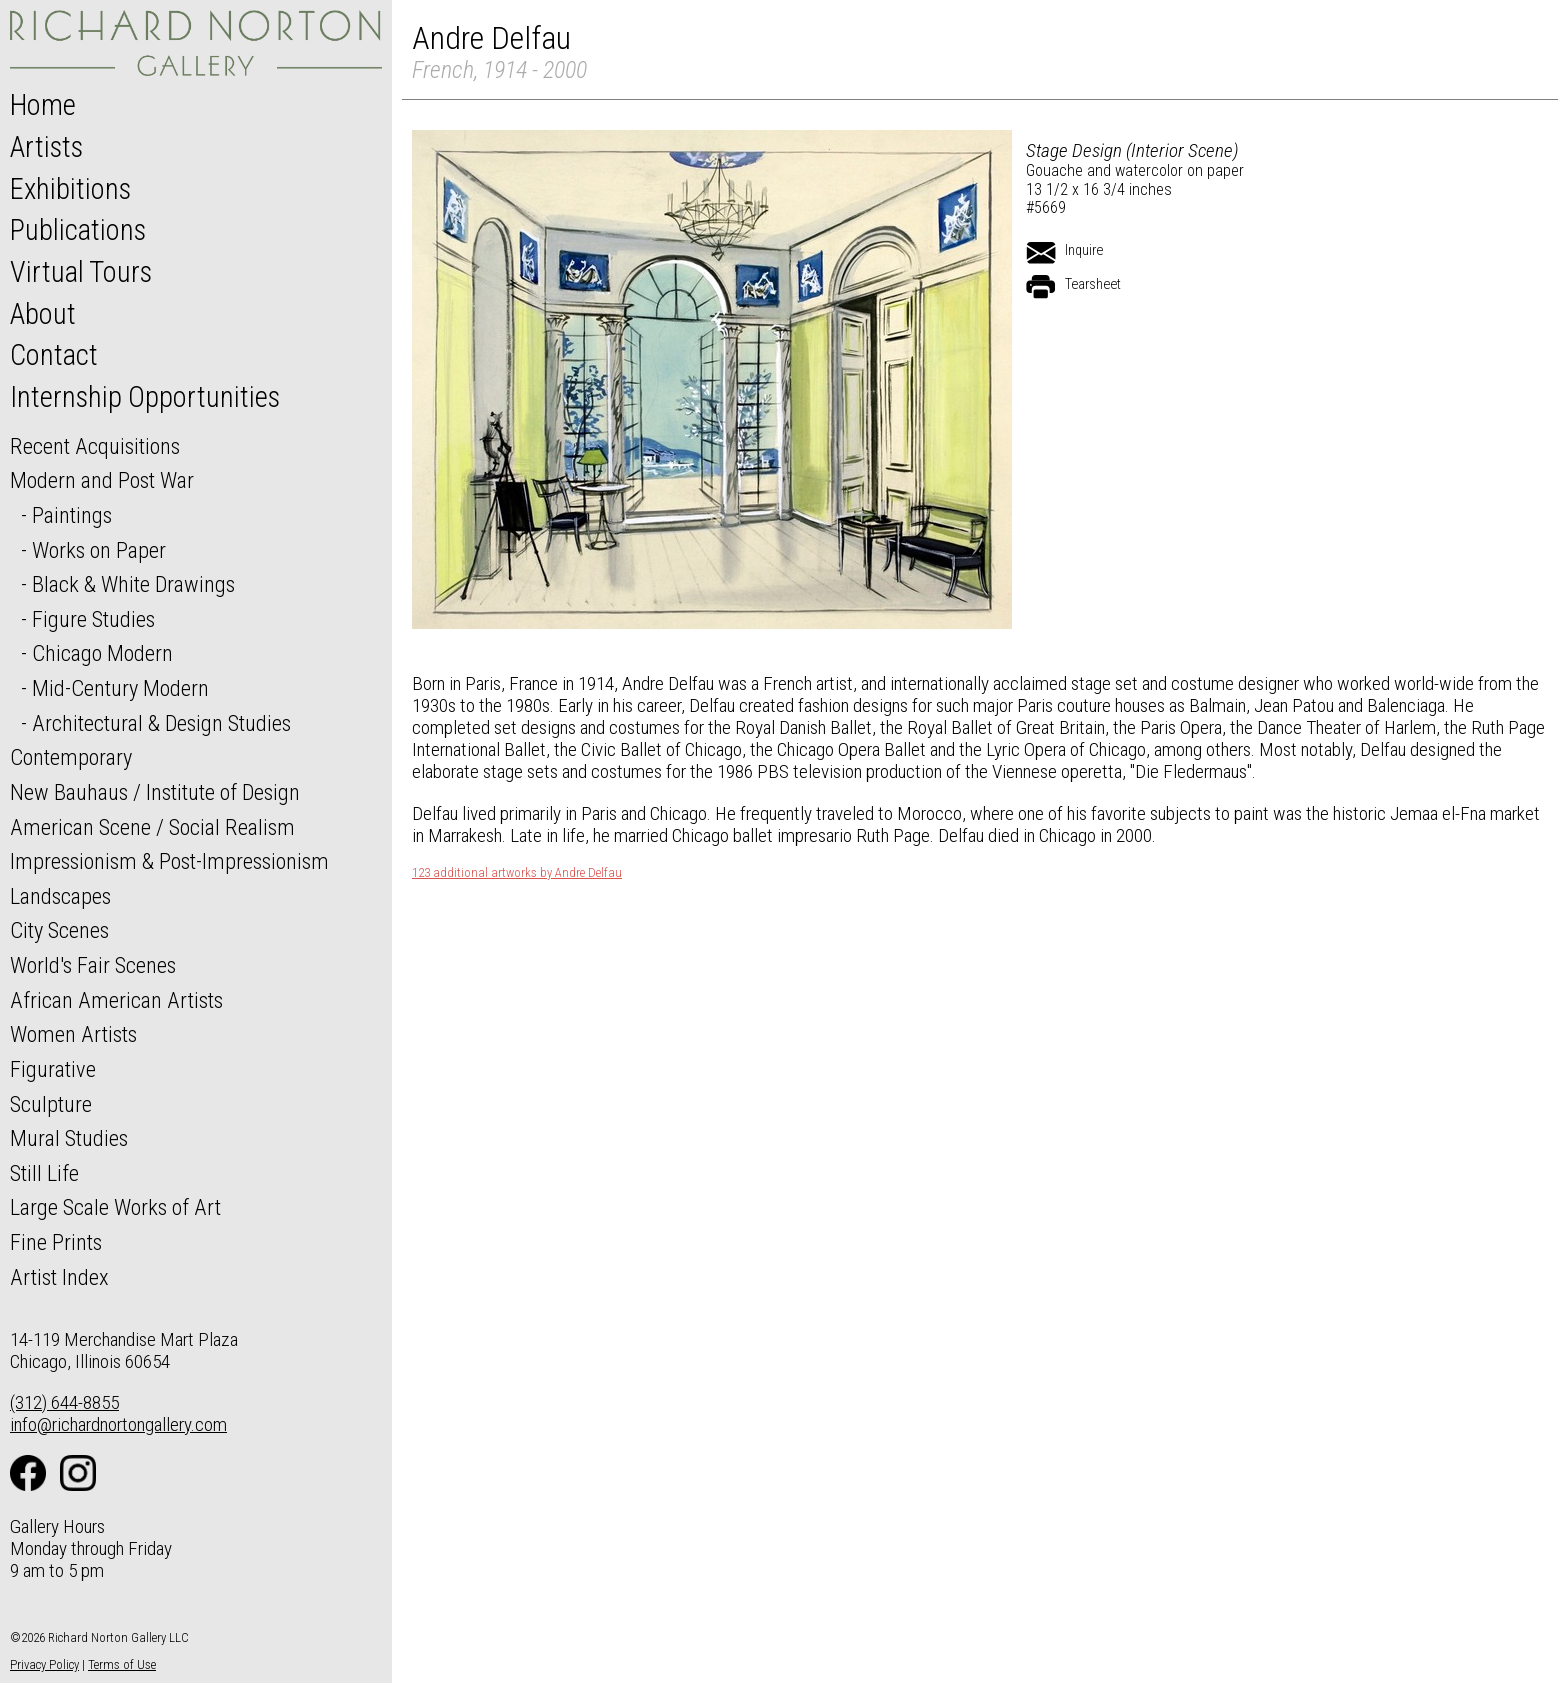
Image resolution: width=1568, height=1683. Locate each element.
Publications (78, 230)
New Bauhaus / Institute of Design (155, 792)
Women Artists (73, 1034)
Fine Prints (56, 1242)
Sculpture (51, 1104)
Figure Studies (93, 619)
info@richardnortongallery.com (118, 1424)
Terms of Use (122, 1664)
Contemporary (71, 757)
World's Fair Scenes (93, 965)
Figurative (53, 1069)
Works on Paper (99, 550)
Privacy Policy (44, 1664)
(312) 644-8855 (64, 1402)
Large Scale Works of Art (115, 1207)
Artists (46, 147)
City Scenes (59, 930)
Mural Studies (69, 1138)
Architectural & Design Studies (161, 723)
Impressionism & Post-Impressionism (169, 861)
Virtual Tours (81, 272)
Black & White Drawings (133, 584)
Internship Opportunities (145, 397)
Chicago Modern (102, 653)
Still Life (44, 1173)
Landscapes (60, 896)
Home (43, 105)
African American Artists (116, 1000)
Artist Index (59, 1277)
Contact (54, 355)
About (43, 314)
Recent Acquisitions (95, 446)
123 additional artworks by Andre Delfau (517, 873)
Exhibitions (70, 189)
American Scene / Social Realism (152, 827)
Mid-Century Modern (120, 688)
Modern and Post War (102, 480)
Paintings (72, 515)
